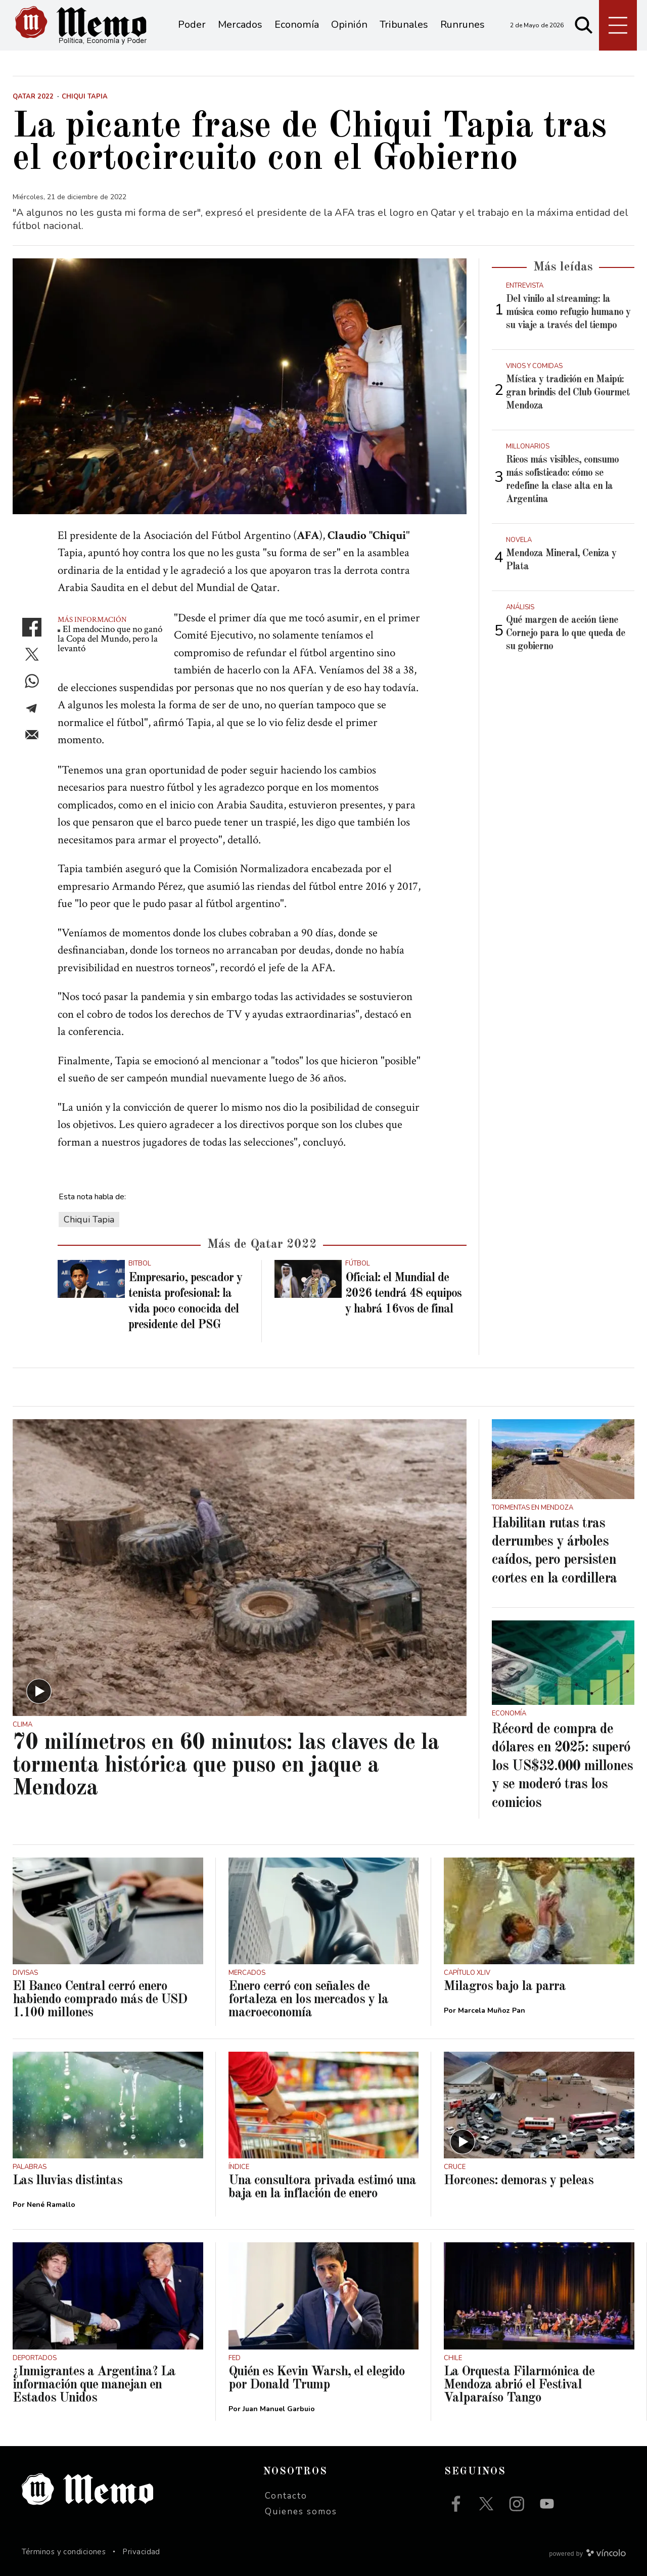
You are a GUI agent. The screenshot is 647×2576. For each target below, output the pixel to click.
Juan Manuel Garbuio (279, 2409)
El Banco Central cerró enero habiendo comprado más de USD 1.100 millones (100, 1999)
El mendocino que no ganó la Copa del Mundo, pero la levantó (110, 639)
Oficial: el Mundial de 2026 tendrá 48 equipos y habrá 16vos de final (403, 1294)
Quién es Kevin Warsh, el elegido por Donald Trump (316, 2378)
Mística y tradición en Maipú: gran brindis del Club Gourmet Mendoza (568, 393)
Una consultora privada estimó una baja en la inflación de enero (322, 2187)
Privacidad (141, 2552)
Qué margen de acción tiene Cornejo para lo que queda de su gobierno (565, 633)
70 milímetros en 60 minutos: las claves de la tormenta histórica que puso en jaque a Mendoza (226, 1766)
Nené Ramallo (51, 2204)
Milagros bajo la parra (505, 1986)
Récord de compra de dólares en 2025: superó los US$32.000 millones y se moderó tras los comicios (562, 1767)
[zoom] (240, 386)
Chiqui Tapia (89, 1219)
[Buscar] (583, 25)
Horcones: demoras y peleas (518, 2180)
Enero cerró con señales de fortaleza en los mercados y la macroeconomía (308, 1999)
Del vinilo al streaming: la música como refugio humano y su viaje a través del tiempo (568, 312)
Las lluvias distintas (67, 2180)
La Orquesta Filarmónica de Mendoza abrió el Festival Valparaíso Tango (519, 2385)
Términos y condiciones (64, 2552)
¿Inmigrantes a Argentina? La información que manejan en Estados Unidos (94, 2385)
